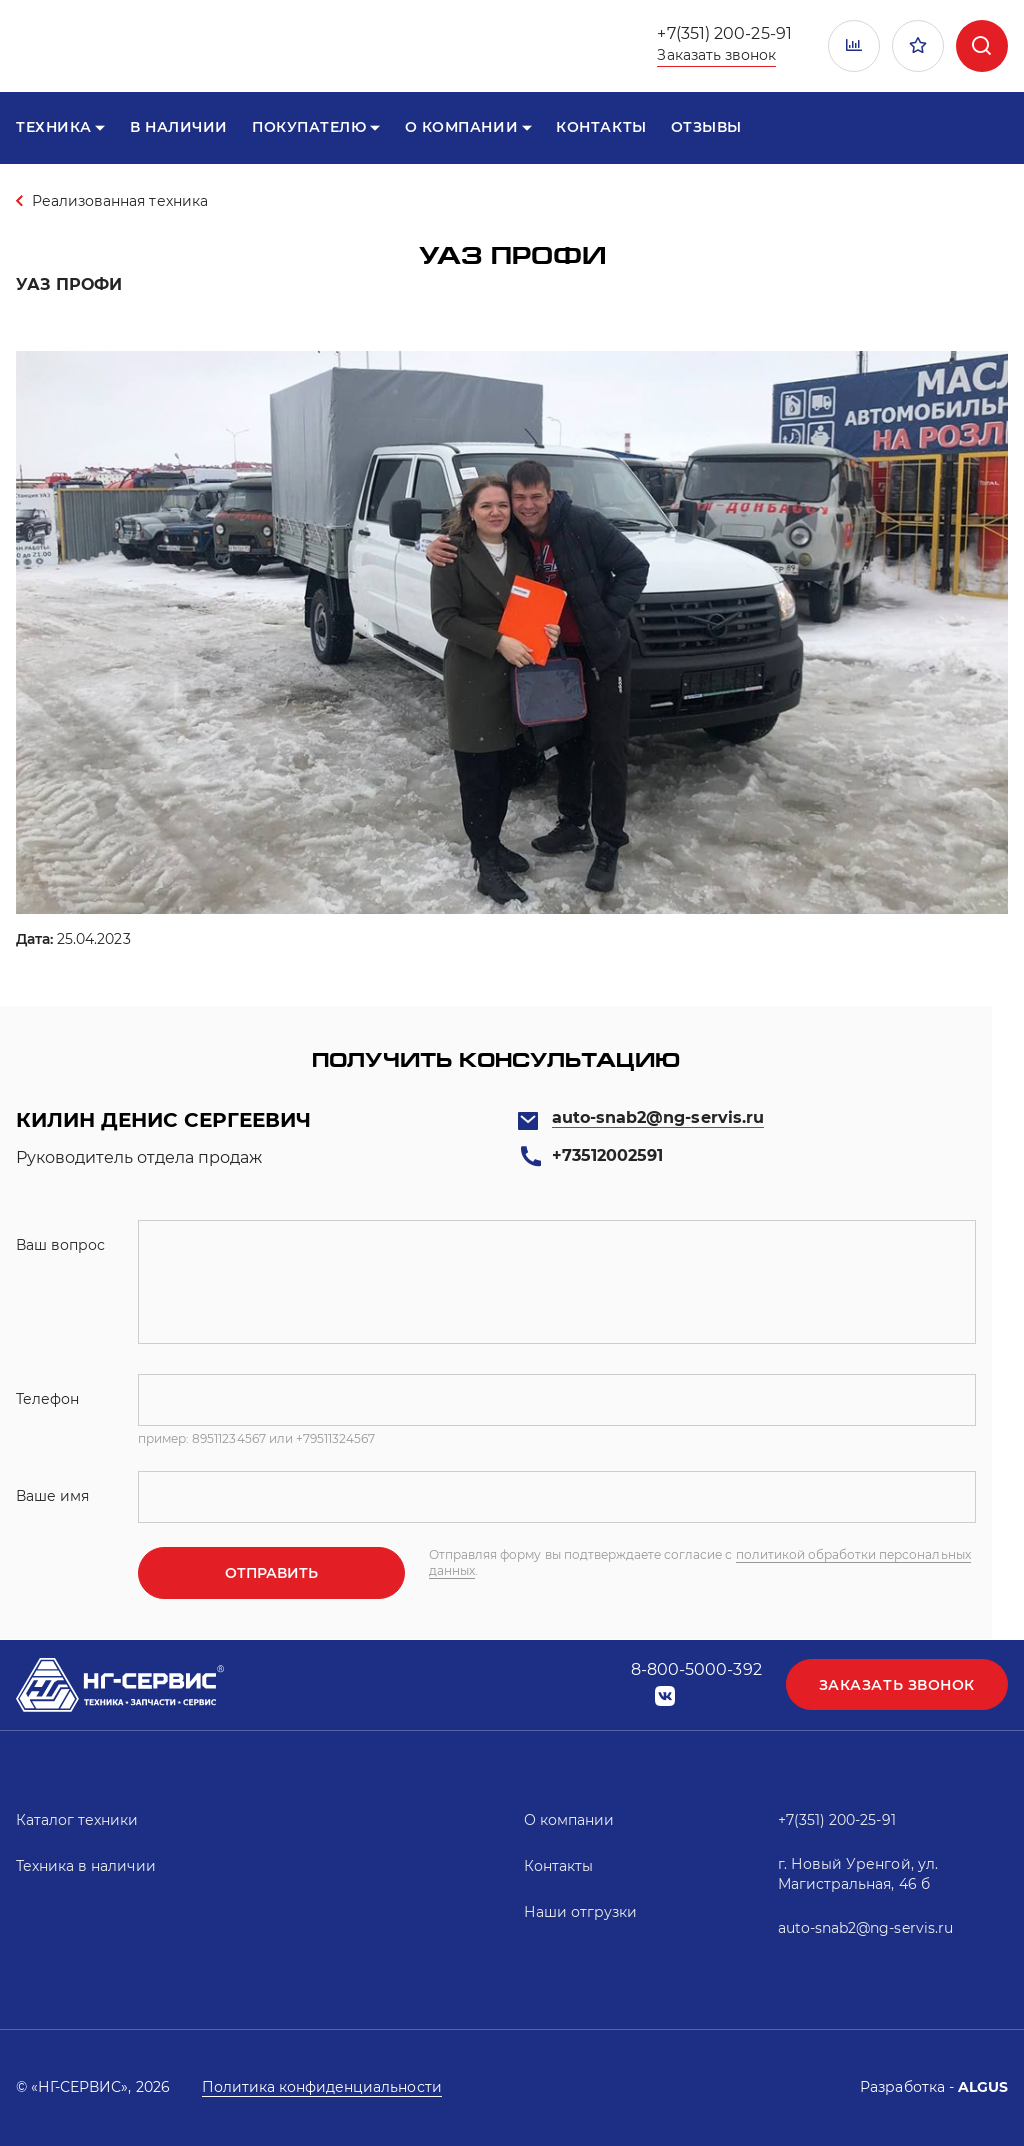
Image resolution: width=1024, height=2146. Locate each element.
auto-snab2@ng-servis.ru (658, 1117)
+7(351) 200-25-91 (724, 33)
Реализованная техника (120, 201)
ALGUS (983, 2087)
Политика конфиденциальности (322, 2087)
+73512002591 (607, 1155)
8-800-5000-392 (696, 1669)
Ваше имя (52, 1496)
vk (665, 1696)
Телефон (47, 1399)
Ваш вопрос (60, 1245)
